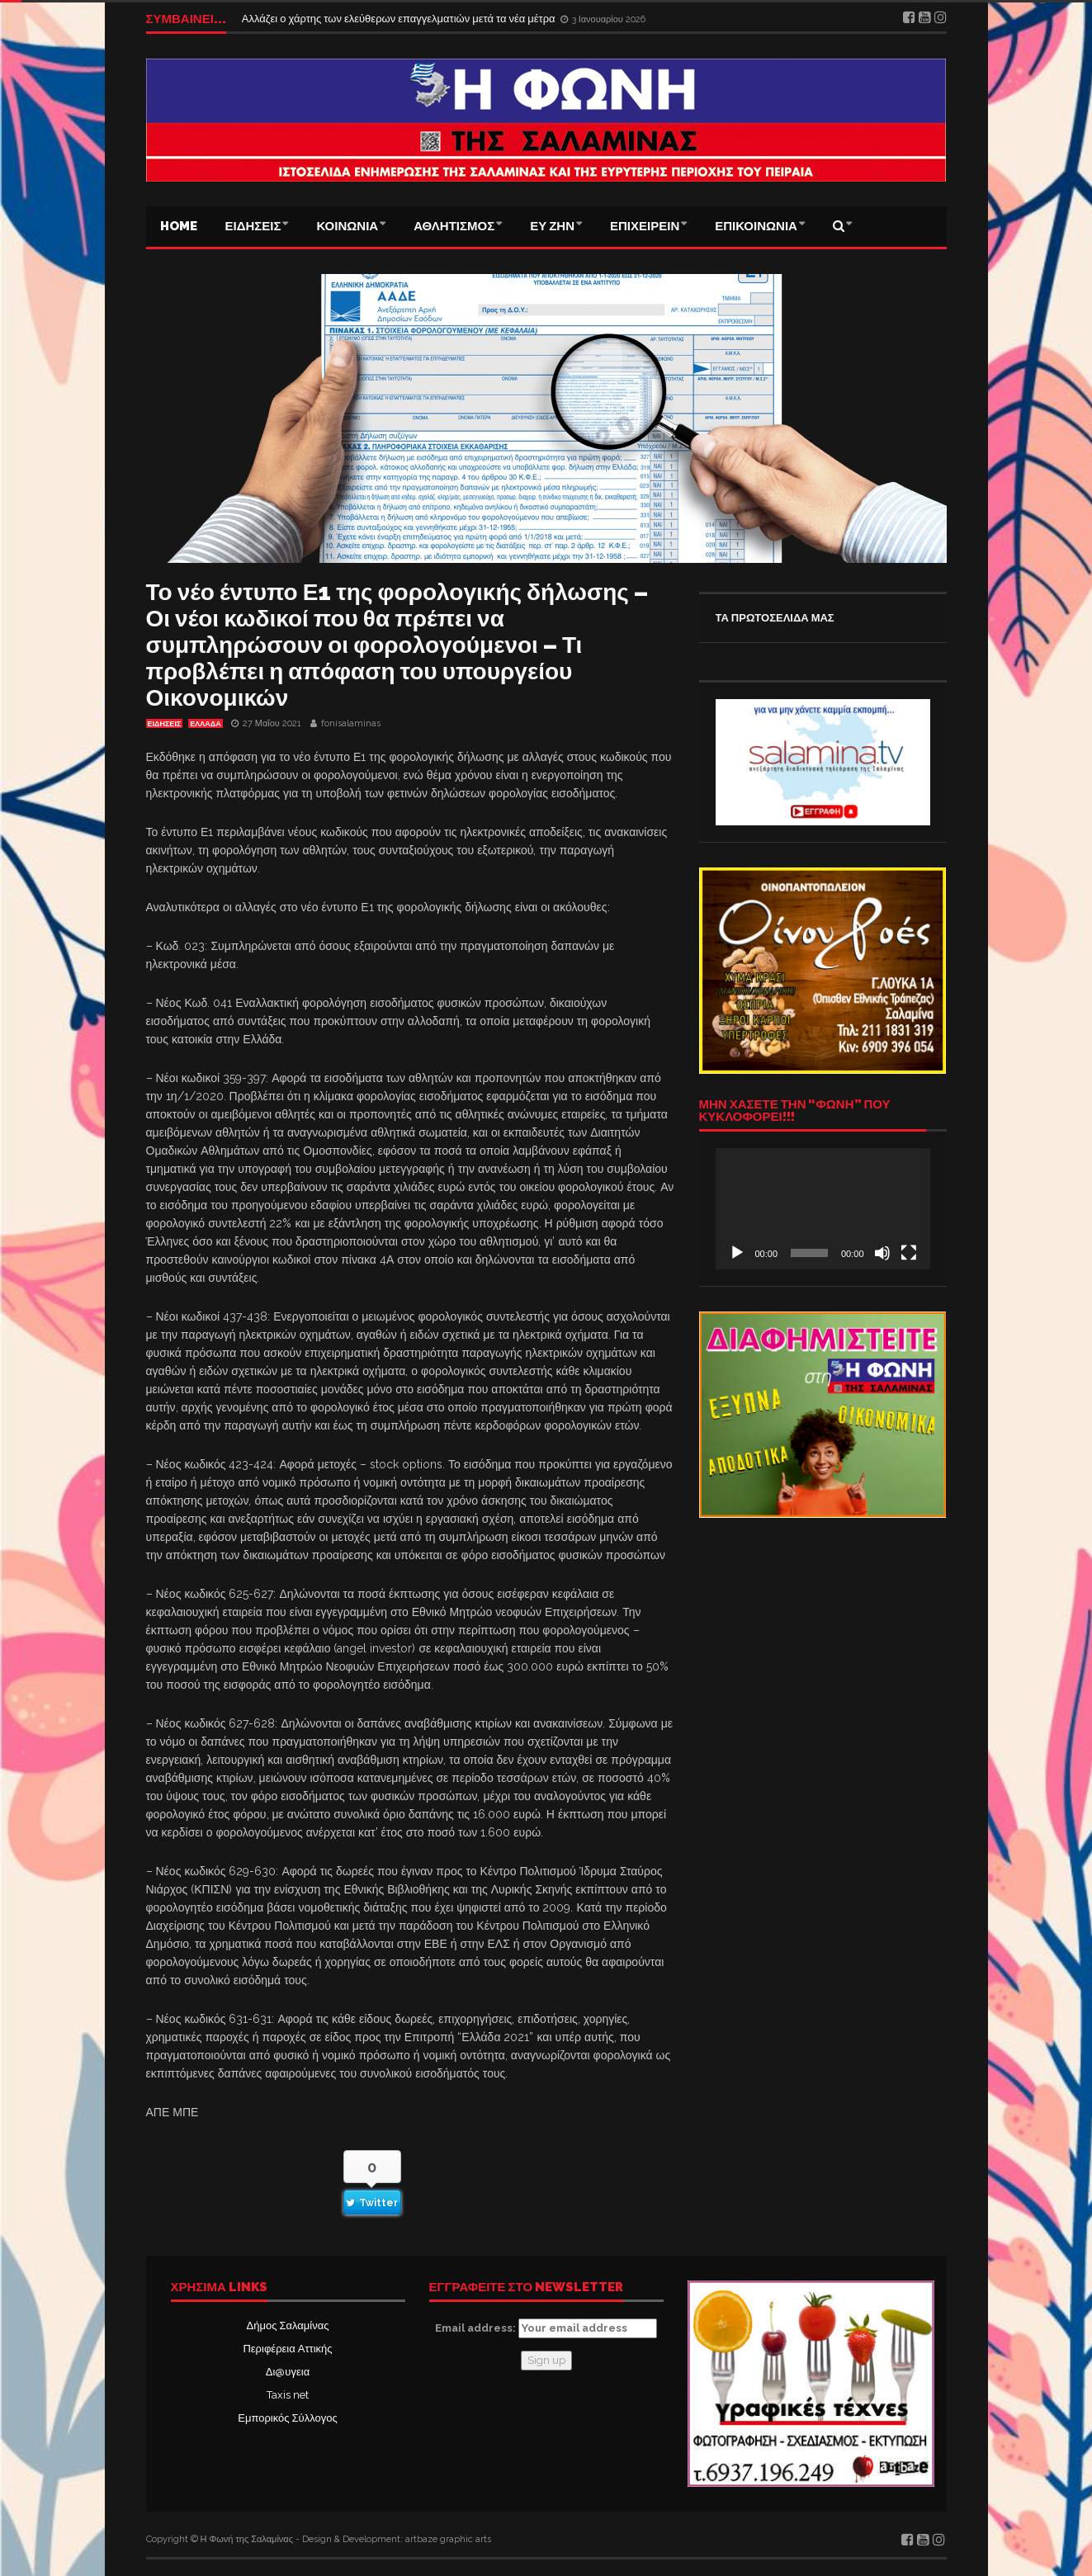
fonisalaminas (351, 723)
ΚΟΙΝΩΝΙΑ (347, 226)
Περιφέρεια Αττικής (287, 2348)
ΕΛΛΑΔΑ (205, 724)
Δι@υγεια (288, 2372)
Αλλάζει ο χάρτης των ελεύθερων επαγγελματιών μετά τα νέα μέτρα (400, 18)
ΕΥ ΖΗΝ (552, 226)
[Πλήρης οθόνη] (909, 1253)
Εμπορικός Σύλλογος (287, 2418)
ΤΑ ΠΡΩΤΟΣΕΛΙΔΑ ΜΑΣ (775, 618)
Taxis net (288, 2395)
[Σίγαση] (882, 1253)
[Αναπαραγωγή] (737, 1253)
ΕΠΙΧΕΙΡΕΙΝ (644, 226)
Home (178, 226)
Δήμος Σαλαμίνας (288, 2325)
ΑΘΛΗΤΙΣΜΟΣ (454, 226)
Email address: (546, 2328)
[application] (823, 1208)
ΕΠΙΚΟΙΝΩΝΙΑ (756, 226)
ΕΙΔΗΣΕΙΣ (253, 226)
